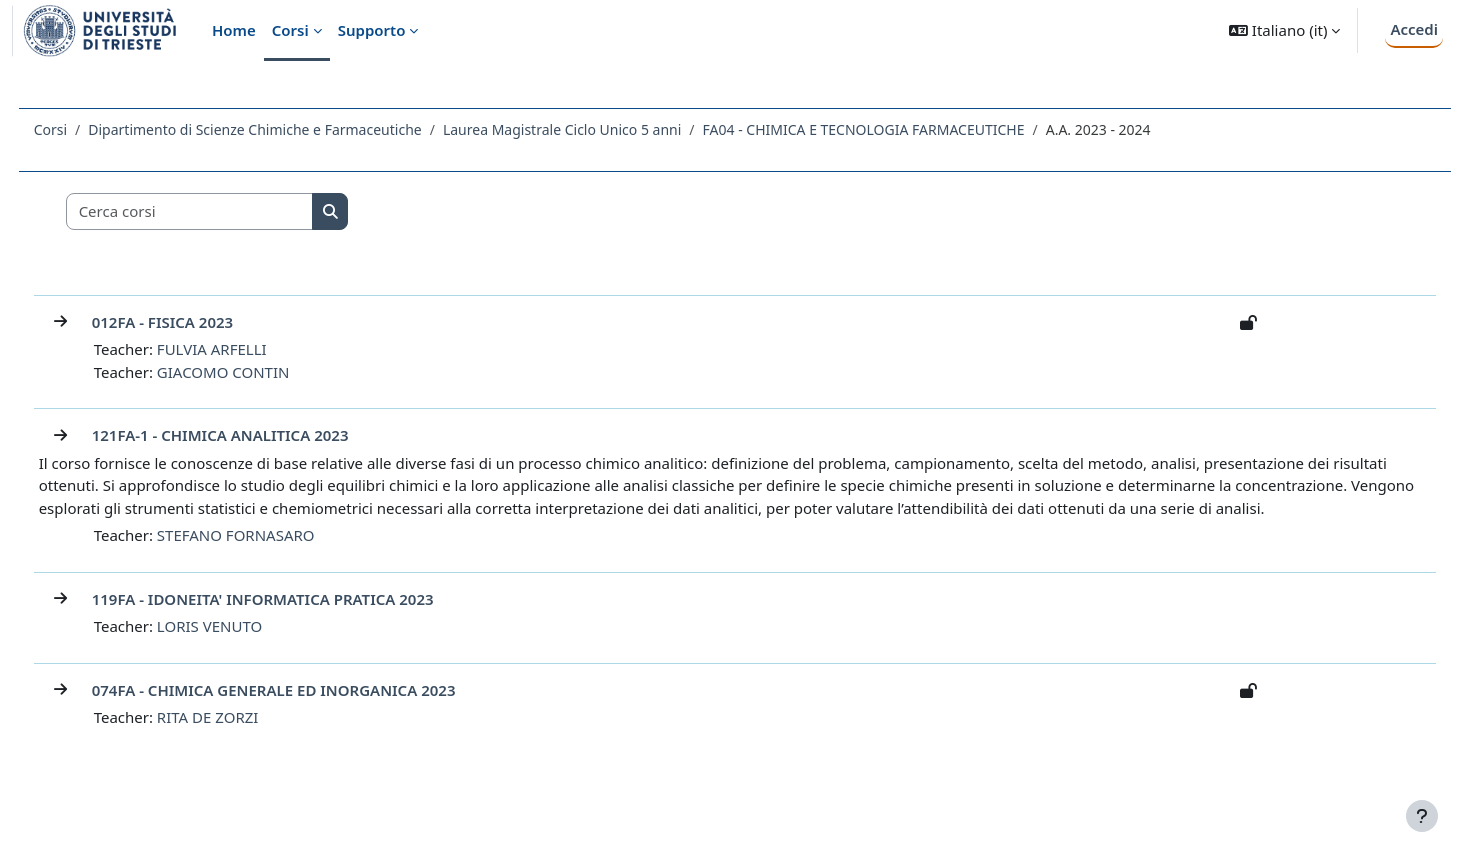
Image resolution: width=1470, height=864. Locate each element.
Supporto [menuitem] (372, 30)
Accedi (1414, 29)
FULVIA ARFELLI (249, 349)
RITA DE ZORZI (245, 740)
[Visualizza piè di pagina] (1422, 816)
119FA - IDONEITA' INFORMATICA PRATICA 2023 (300, 621)
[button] (1284, 30)
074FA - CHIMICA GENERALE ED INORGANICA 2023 (311, 712)
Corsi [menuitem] (290, 30)
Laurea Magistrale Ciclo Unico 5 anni (599, 129)
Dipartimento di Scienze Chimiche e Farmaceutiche (292, 129)
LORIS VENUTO (246, 649)
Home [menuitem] (234, 30)
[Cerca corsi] (227, 211)
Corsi (87, 129)
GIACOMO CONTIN (260, 372)
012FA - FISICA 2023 (199, 322)
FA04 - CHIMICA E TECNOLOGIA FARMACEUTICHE (901, 129)
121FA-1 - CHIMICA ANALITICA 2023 (257, 435)
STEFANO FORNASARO (273, 558)
